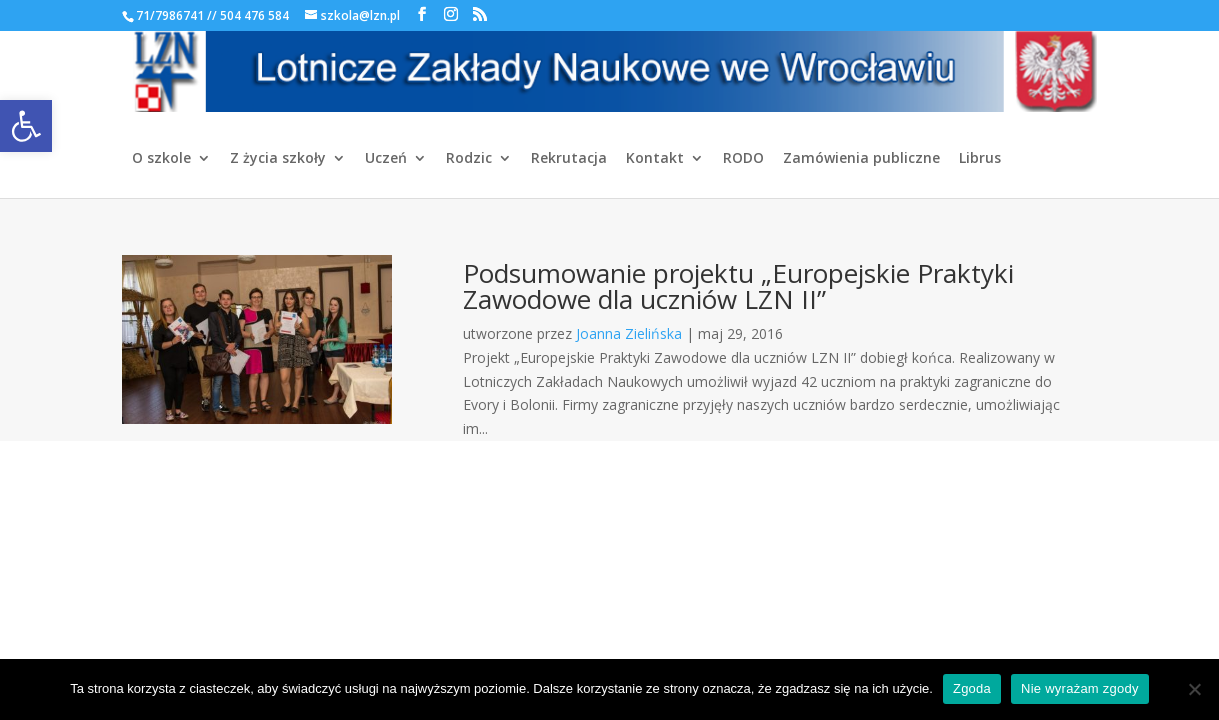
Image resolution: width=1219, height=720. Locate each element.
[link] (26, 126)
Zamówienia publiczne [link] (861, 159)
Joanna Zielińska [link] (629, 333)
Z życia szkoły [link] (278, 159)
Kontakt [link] (655, 159)
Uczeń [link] (386, 159)
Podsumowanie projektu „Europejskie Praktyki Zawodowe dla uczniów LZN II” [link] (738, 286)
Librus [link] (980, 159)
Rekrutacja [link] (569, 159)
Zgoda (972, 688)
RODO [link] (743, 159)
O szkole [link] (161, 159)
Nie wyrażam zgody (1080, 688)
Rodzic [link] (469, 159)
